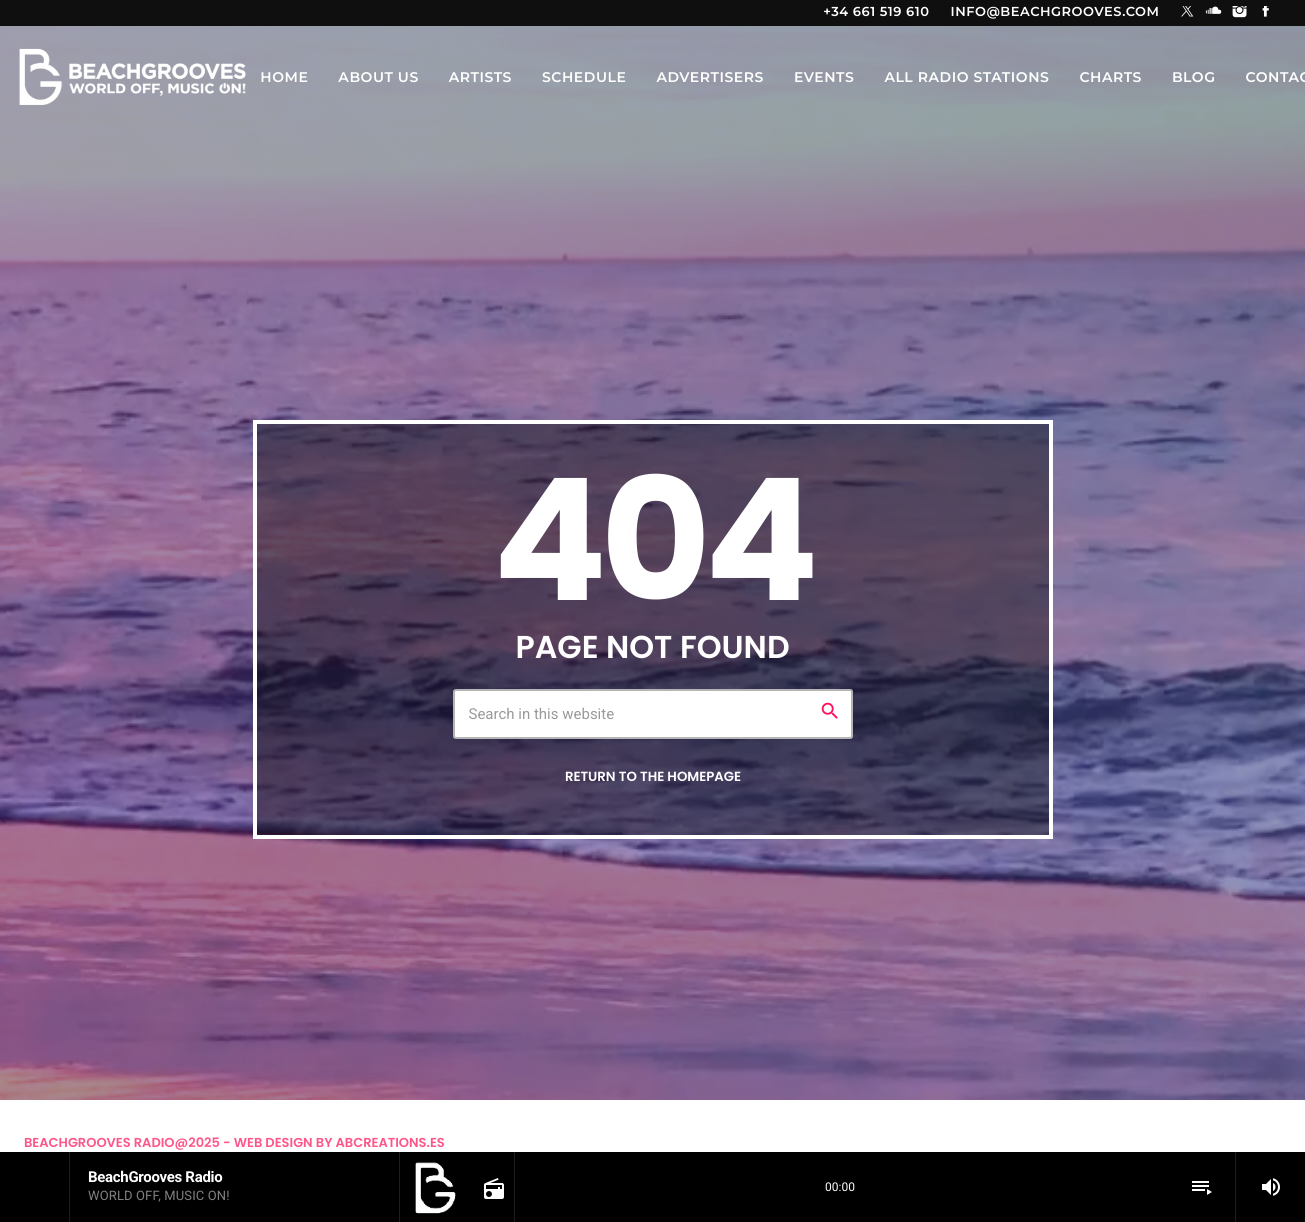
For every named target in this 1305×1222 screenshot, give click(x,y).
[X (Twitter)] (1188, 13)
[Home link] (132, 77)
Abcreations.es (390, 1142)
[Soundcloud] (1214, 13)
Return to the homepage (653, 776)
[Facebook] (1266, 13)
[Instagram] (1240, 13)
